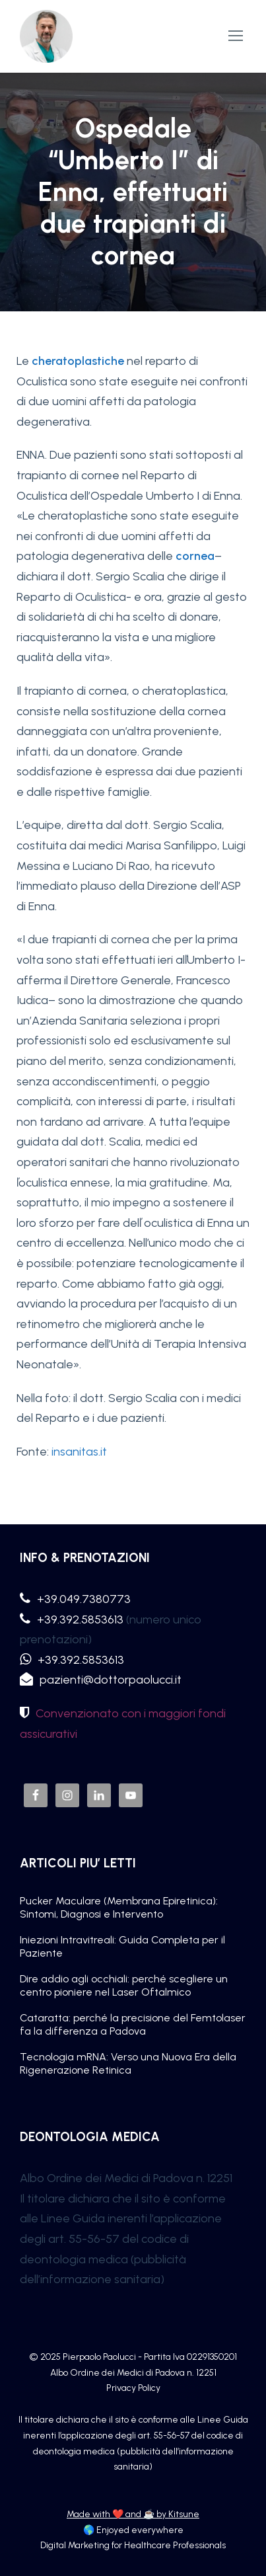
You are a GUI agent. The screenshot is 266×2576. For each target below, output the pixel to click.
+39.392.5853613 (80, 1619)
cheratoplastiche (78, 361)
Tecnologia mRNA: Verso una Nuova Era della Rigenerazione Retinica (128, 2063)
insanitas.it (79, 1451)
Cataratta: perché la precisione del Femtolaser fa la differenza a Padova (133, 2024)
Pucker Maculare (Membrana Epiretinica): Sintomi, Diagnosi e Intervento (119, 1907)
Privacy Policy (133, 2388)
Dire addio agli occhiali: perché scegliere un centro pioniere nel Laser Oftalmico (124, 1985)
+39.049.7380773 (84, 1599)
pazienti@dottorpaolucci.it (111, 1679)
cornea (195, 556)
